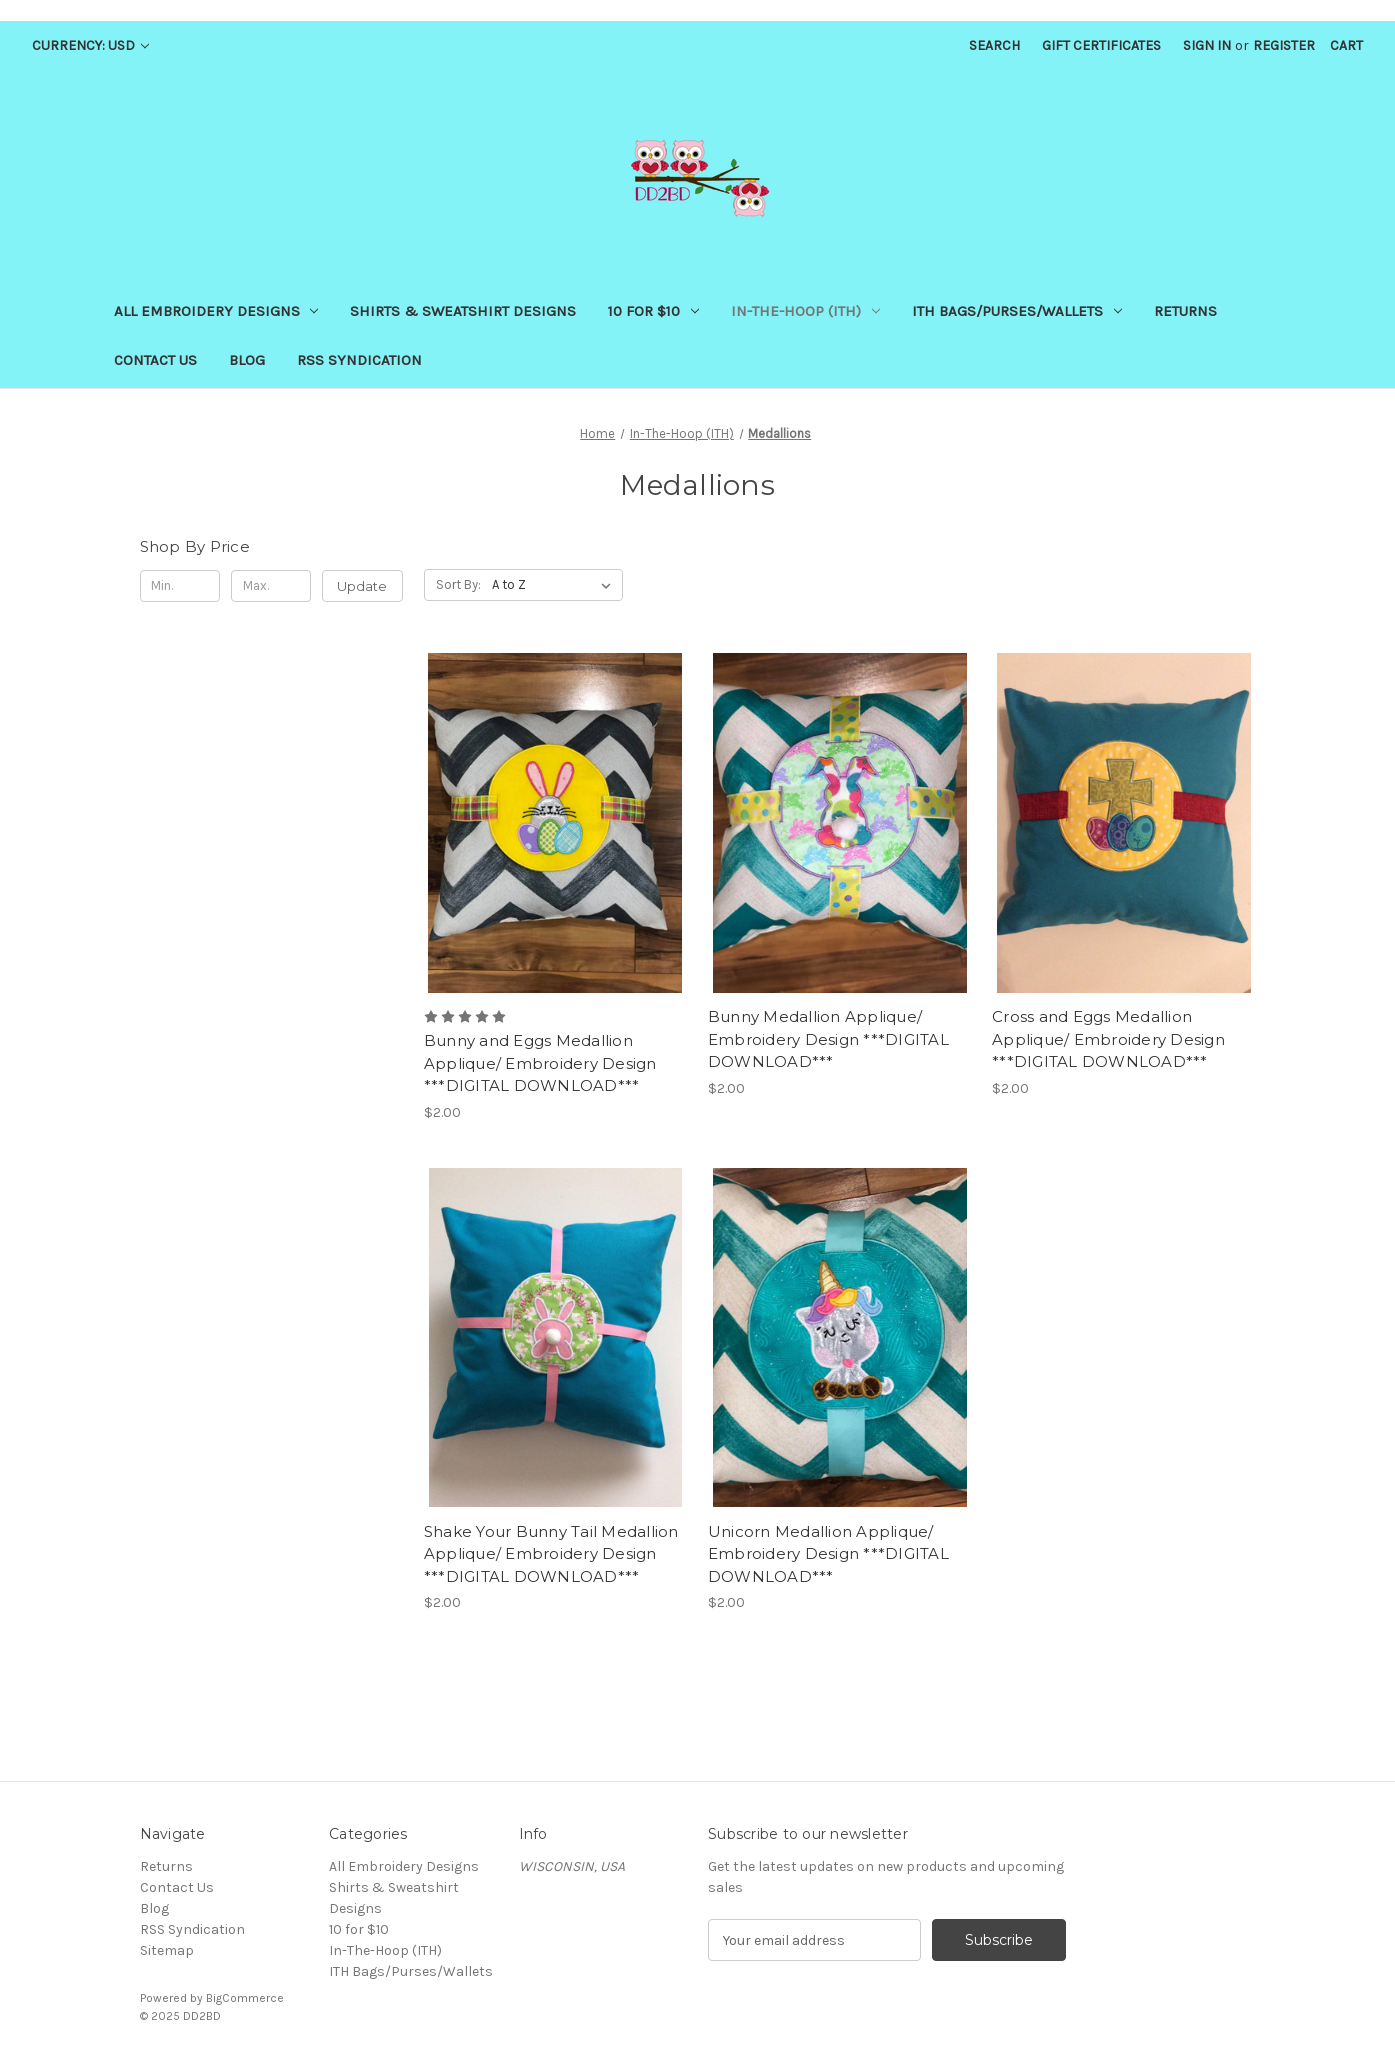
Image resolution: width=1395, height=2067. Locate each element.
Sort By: (458, 584)
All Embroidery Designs (216, 311)
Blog (247, 360)
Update (362, 586)
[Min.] (180, 586)
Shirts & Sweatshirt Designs (463, 311)
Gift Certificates (1101, 45)
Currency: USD (90, 45)
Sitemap (167, 1950)
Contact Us (155, 360)
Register (1284, 45)
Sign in (1207, 45)
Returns (1185, 311)
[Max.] (271, 586)
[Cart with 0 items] (1346, 45)
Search (994, 45)
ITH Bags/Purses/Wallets (1017, 311)
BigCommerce (245, 1998)
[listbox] (555, 585)
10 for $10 (653, 311)
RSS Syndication (359, 360)
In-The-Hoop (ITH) (805, 311)
